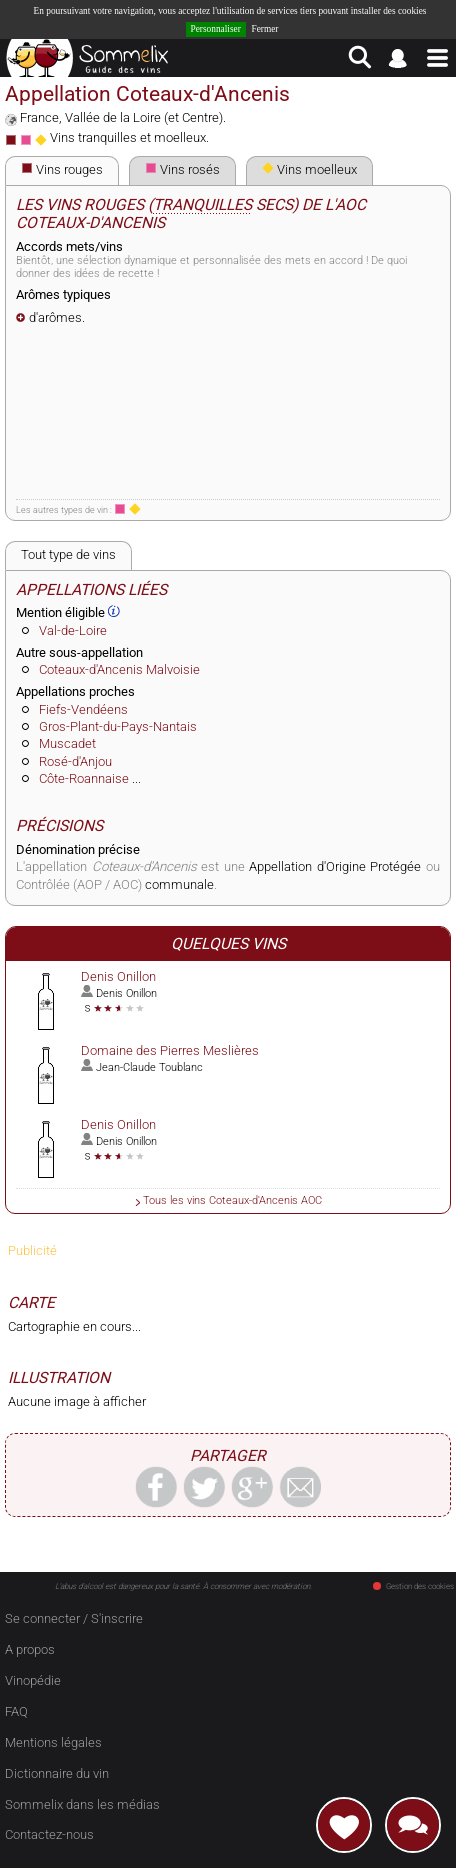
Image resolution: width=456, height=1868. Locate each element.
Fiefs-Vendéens (83, 709)
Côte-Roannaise (84, 778)
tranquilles (202, 205)
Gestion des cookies (413, 1586)
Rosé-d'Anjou (75, 761)
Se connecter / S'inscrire (74, 1618)
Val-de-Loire (73, 630)
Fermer (265, 29)
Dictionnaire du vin (57, 1773)
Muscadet (67, 743)
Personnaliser (216, 29)
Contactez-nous (49, 1834)
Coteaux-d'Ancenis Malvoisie (119, 669)
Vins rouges (62, 169)
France (39, 117)
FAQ (16, 1711)
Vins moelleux (309, 169)
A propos (30, 1649)
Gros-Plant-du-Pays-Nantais (118, 726)
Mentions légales (53, 1742)
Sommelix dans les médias (82, 1804)
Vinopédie (33, 1680)
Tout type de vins (68, 554)
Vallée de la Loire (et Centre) (144, 117)
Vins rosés (182, 169)
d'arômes (55, 317)
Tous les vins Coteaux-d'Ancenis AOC (232, 1200)
